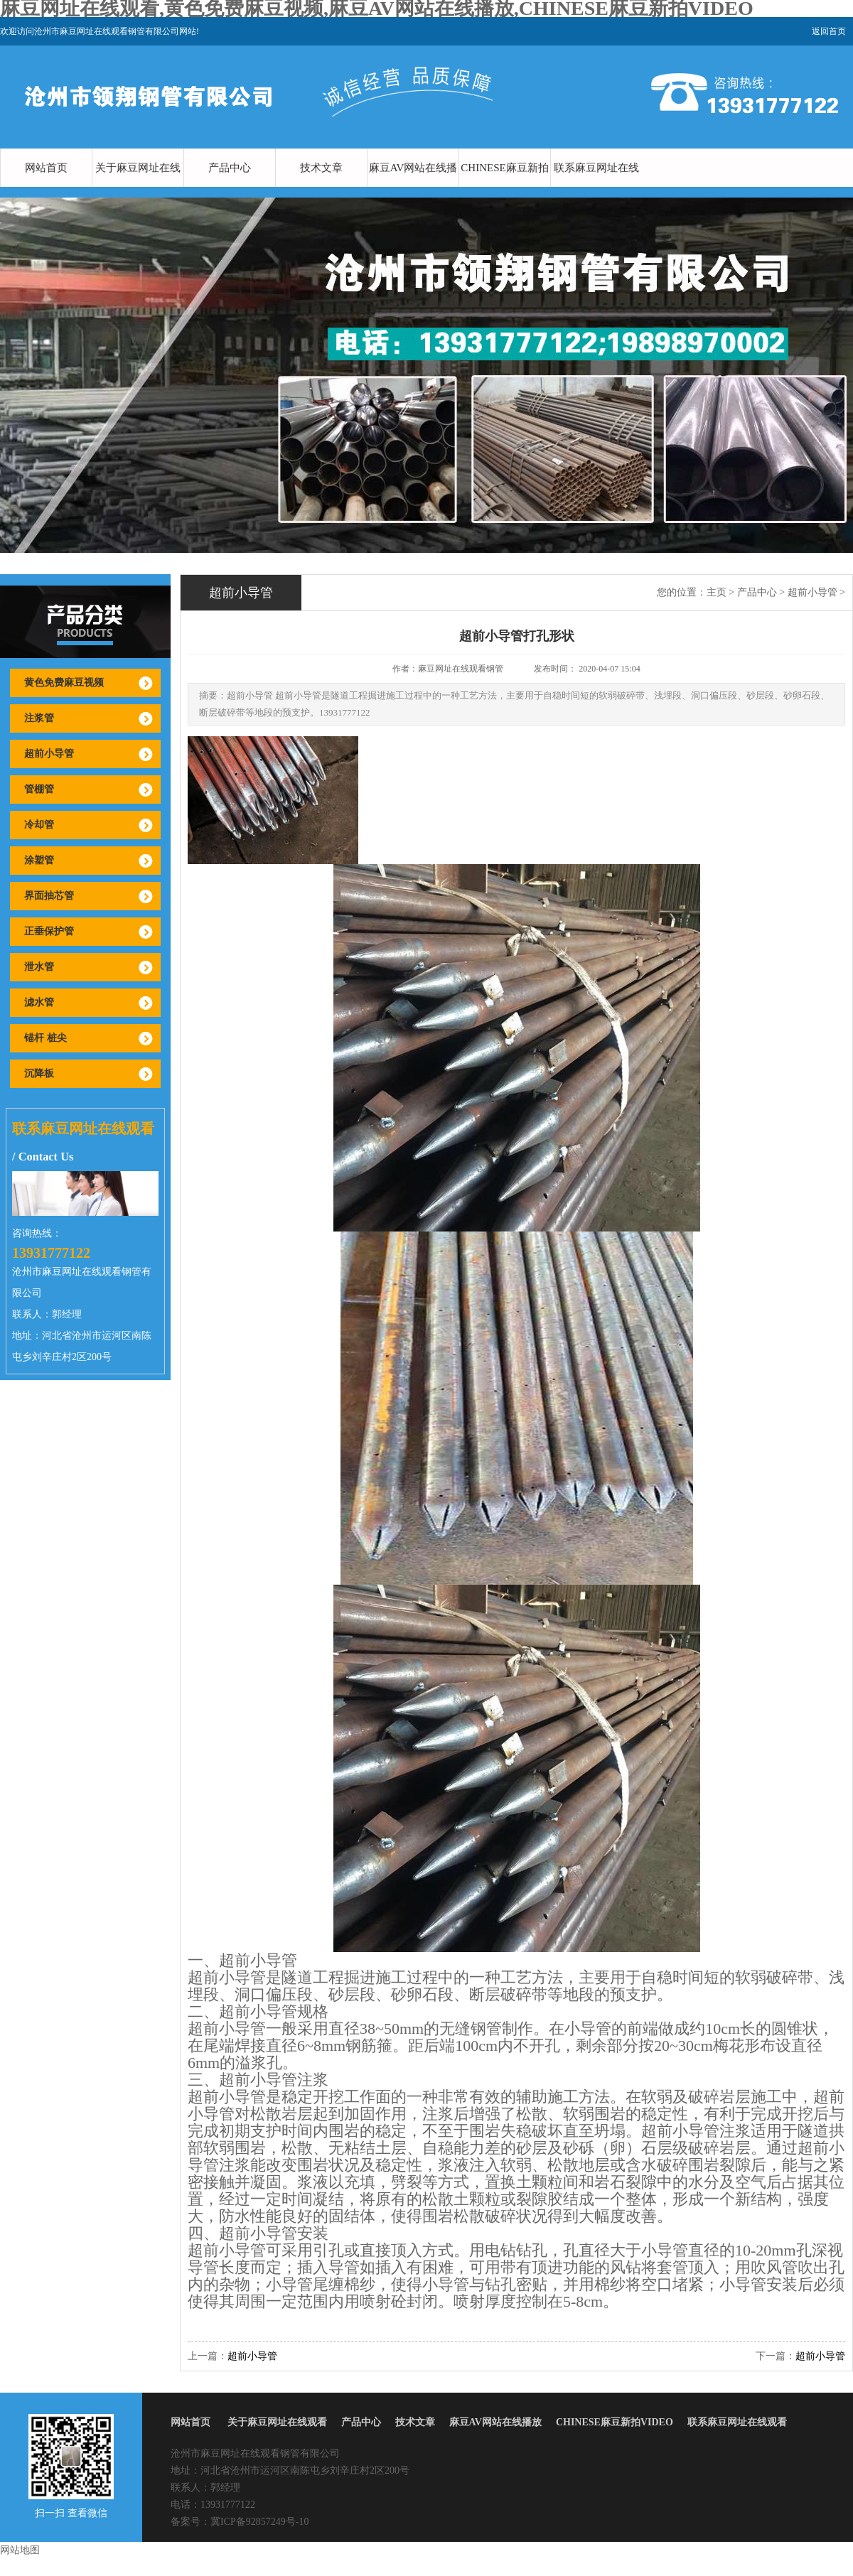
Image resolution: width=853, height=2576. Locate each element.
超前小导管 (49, 753)
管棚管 (39, 789)
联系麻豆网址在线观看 (596, 187)
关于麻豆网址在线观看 (138, 187)
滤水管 (39, 1002)
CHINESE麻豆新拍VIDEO (504, 187)
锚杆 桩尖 (45, 1038)
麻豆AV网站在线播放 (413, 187)
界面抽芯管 (49, 895)
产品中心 (229, 167)
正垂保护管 (49, 931)
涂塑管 (39, 860)
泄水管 (39, 966)
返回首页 (829, 31)
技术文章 (321, 167)
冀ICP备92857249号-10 (259, 2521)
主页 (716, 592)
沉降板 (39, 1073)
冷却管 (39, 824)
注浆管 (39, 718)
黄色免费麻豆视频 (64, 682)
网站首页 (46, 167)
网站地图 (20, 2550)
